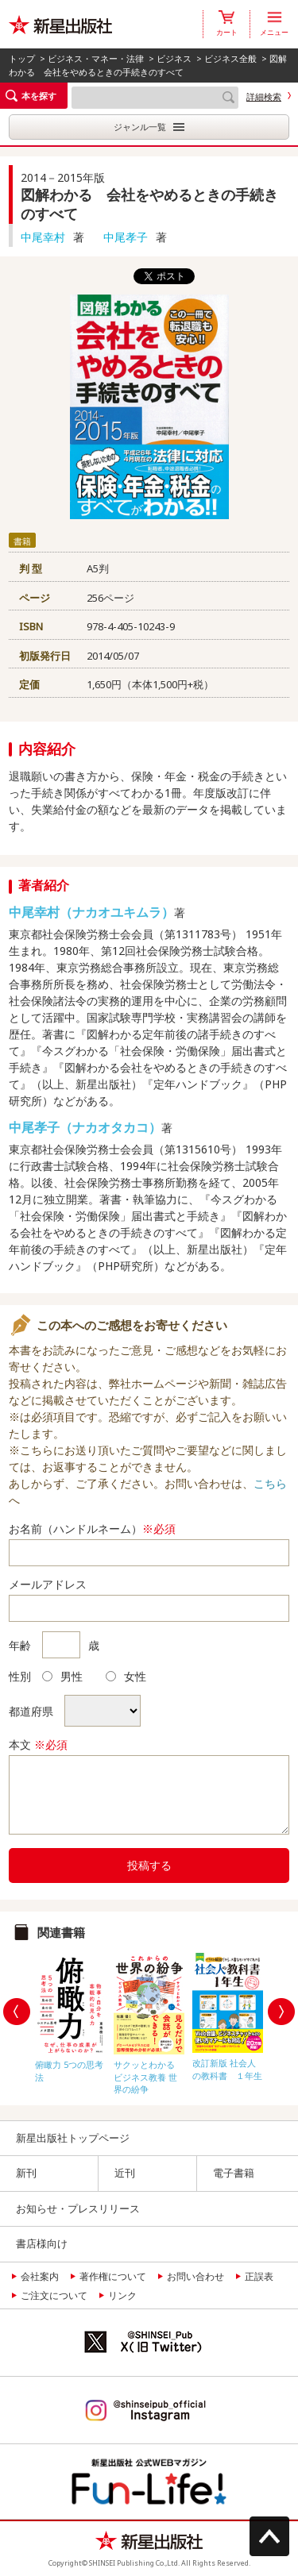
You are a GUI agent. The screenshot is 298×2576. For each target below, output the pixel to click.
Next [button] (281, 2011)
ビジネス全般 (230, 58)
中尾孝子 (125, 237)
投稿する (149, 1865)
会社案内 (40, 2276)
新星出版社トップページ (73, 2138)
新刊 (26, 2173)
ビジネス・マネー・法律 (96, 58)
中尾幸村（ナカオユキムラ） (91, 912)
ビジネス (174, 58)
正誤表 (259, 2276)
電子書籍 (233, 2173)
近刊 (124, 2173)
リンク (122, 2295)
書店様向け (42, 2243)
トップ (22, 58)
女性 (126, 1676)
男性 (62, 1676)
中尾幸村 (43, 237)
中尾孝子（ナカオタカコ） (85, 1127)
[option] (70, 2014)
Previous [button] (16, 2011)
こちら (270, 1483)
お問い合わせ (195, 2276)
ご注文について (54, 2295)
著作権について (112, 2276)
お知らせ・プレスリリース (78, 2208)
